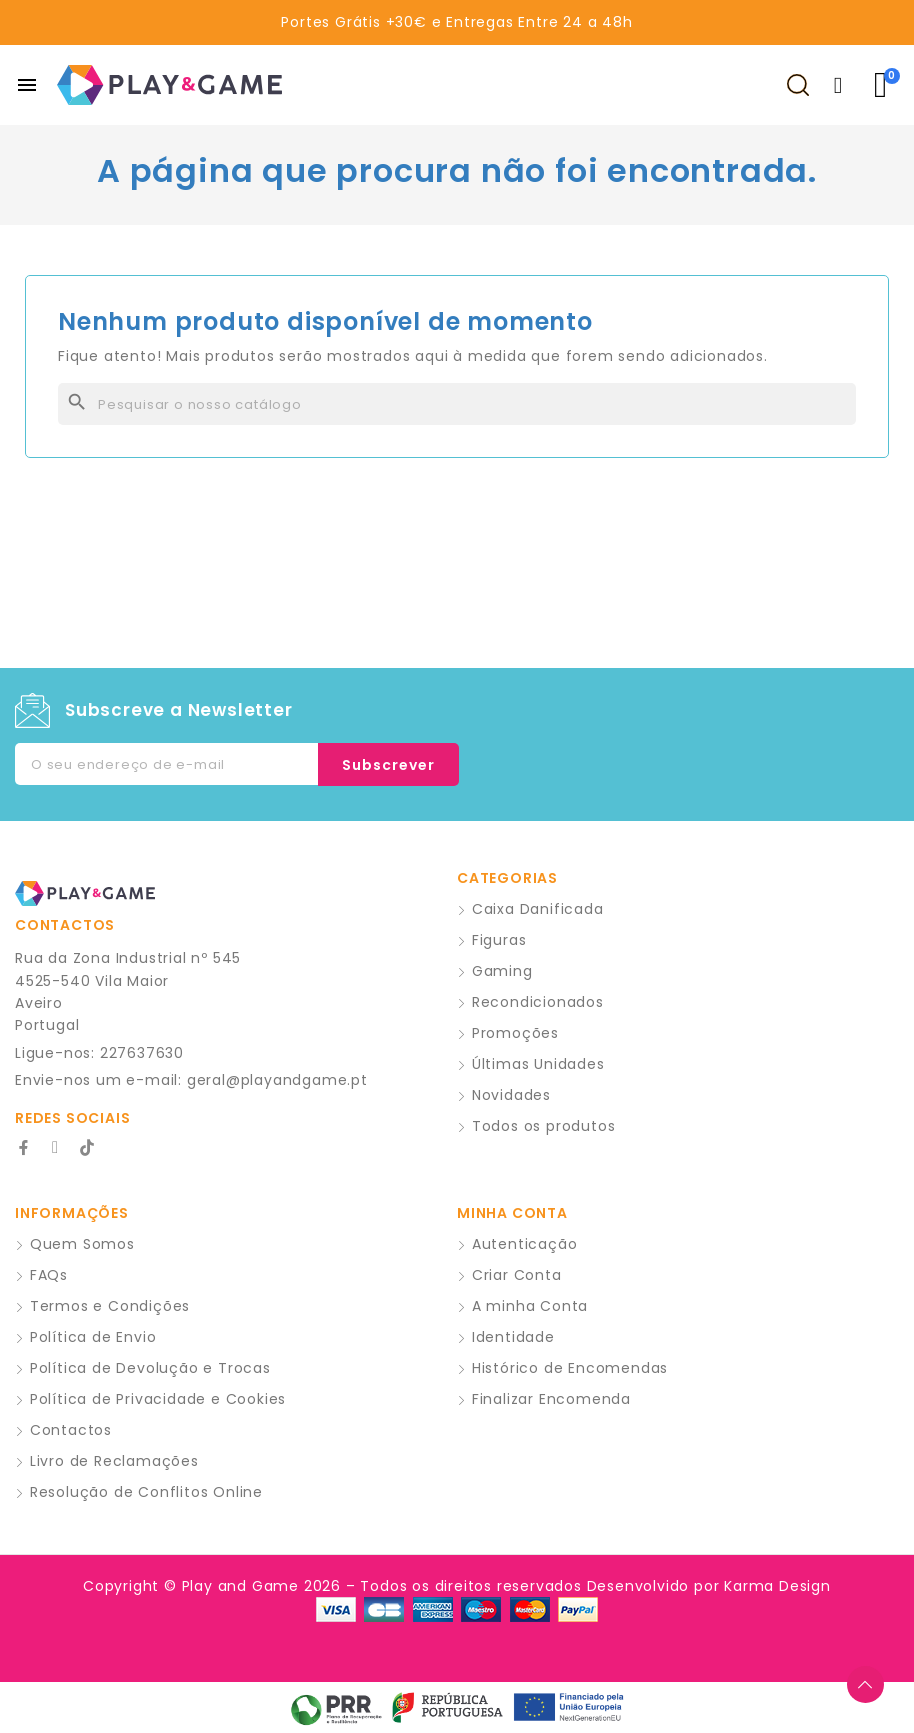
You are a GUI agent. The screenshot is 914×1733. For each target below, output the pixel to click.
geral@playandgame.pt (277, 1080)
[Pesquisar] (457, 404)
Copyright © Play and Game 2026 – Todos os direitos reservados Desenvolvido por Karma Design (457, 1586)
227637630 (142, 1053)
